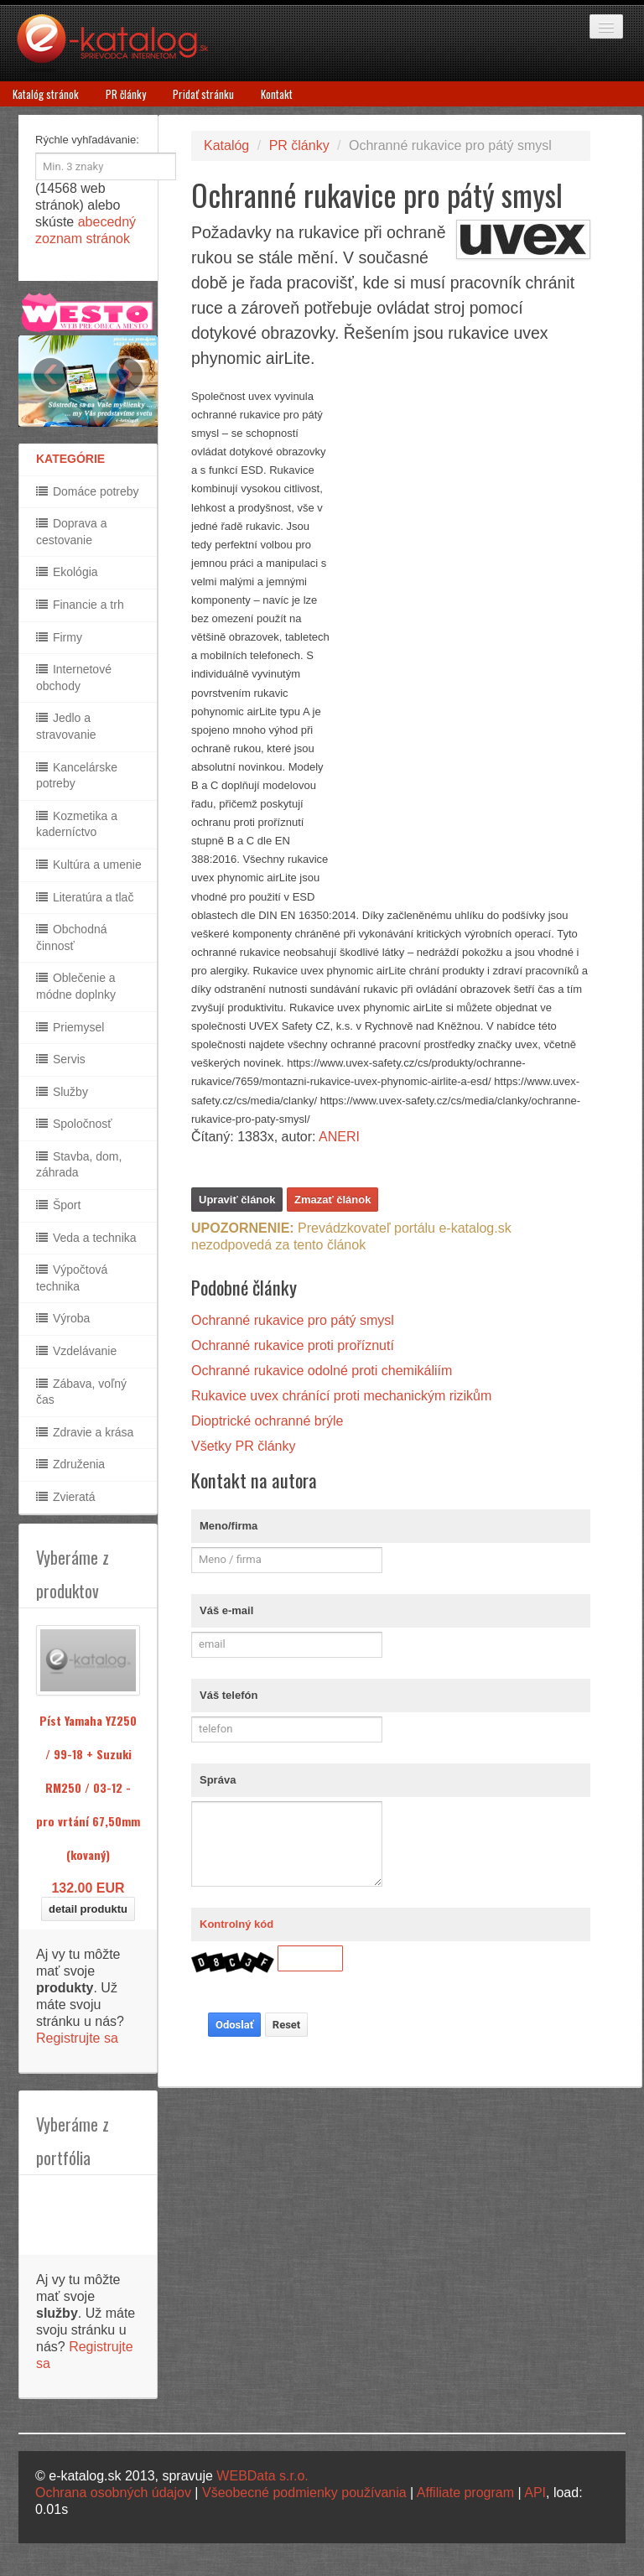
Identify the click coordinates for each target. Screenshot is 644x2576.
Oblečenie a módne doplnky (76, 986)
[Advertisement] (464, 639)
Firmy (59, 637)
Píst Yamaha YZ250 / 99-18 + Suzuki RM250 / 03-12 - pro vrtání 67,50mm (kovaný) (88, 1787)
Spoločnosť (74, 1123)
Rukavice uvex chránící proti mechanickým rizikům (341, 1396)
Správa (218, 1780)
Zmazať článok (332, 1199)
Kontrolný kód (236, 1924)
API (535, 2492)
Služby (62, 1091)
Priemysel (70, 1027)
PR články (126, 94)
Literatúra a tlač (84, 897)
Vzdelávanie (76, 1351)
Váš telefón (228, 1695)
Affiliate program (465, 2492)
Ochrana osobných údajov (113, 2492)
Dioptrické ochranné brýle (267, 1421)
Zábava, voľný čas (81, 1392)
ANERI (339, 1137)
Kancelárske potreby (76, 776)
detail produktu (88, 1909)
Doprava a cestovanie (71, 532)
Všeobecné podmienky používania (304, 2492)
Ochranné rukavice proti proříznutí (292, 1345)
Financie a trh (80, 604)
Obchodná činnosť (71, 937)
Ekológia (67, 572)
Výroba (63, 1318)
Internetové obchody (74, 677)
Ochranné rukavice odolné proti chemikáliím (321, 1370)
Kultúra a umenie (89, 864)
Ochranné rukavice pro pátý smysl (292, 1320)
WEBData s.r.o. (262, 2476)
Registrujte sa (77, 2038)
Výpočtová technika (71, 1278)
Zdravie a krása (84, 1432)
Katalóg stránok (46, 94)
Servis (61, 1059)
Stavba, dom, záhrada (79, 1165)
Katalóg (226, 145)
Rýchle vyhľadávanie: (87, 139)
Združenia (70, 1464)
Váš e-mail (226, 1610)
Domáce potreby (87, 491)
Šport (58, 1205)
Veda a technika (86, 1237)
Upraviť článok (237, 1199)
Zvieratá (65, 1497)
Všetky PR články (243, 1446)
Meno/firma (228, 1525)
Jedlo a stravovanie (66, 726)
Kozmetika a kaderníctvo (76, 824)
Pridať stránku (203, 94)
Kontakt (277, 94)
